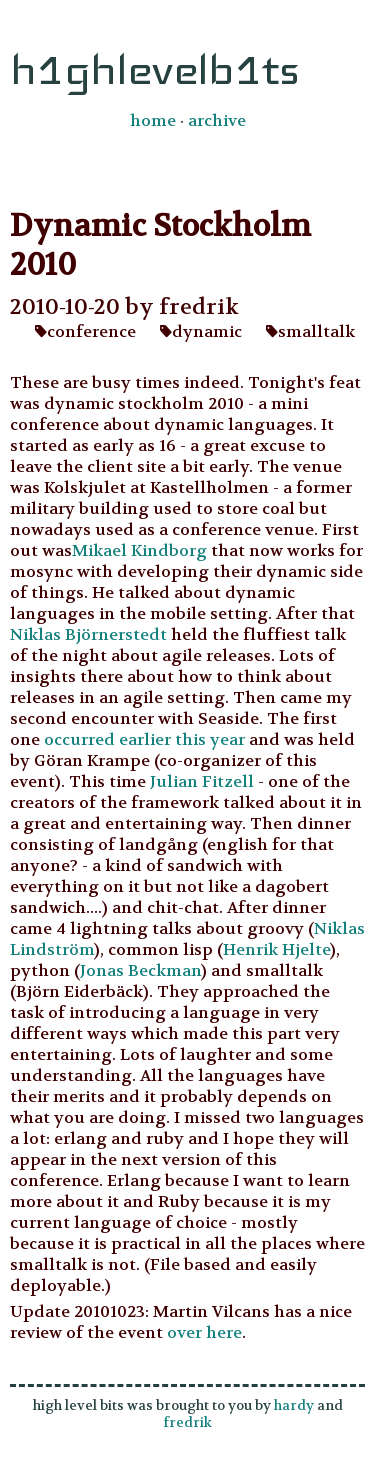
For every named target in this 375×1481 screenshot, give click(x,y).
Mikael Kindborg (139, 550)
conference (85, 331)
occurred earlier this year (144, 739)
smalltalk (310, 331)
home (153, 120)
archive (217, 120)
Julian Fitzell (202, 781)
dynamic (201, 331)
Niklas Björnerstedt (88, 634)
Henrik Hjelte (276, 949)
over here (204, 1332)
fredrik (187, 1422)
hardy (294, 1405)
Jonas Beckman (140, 970)
